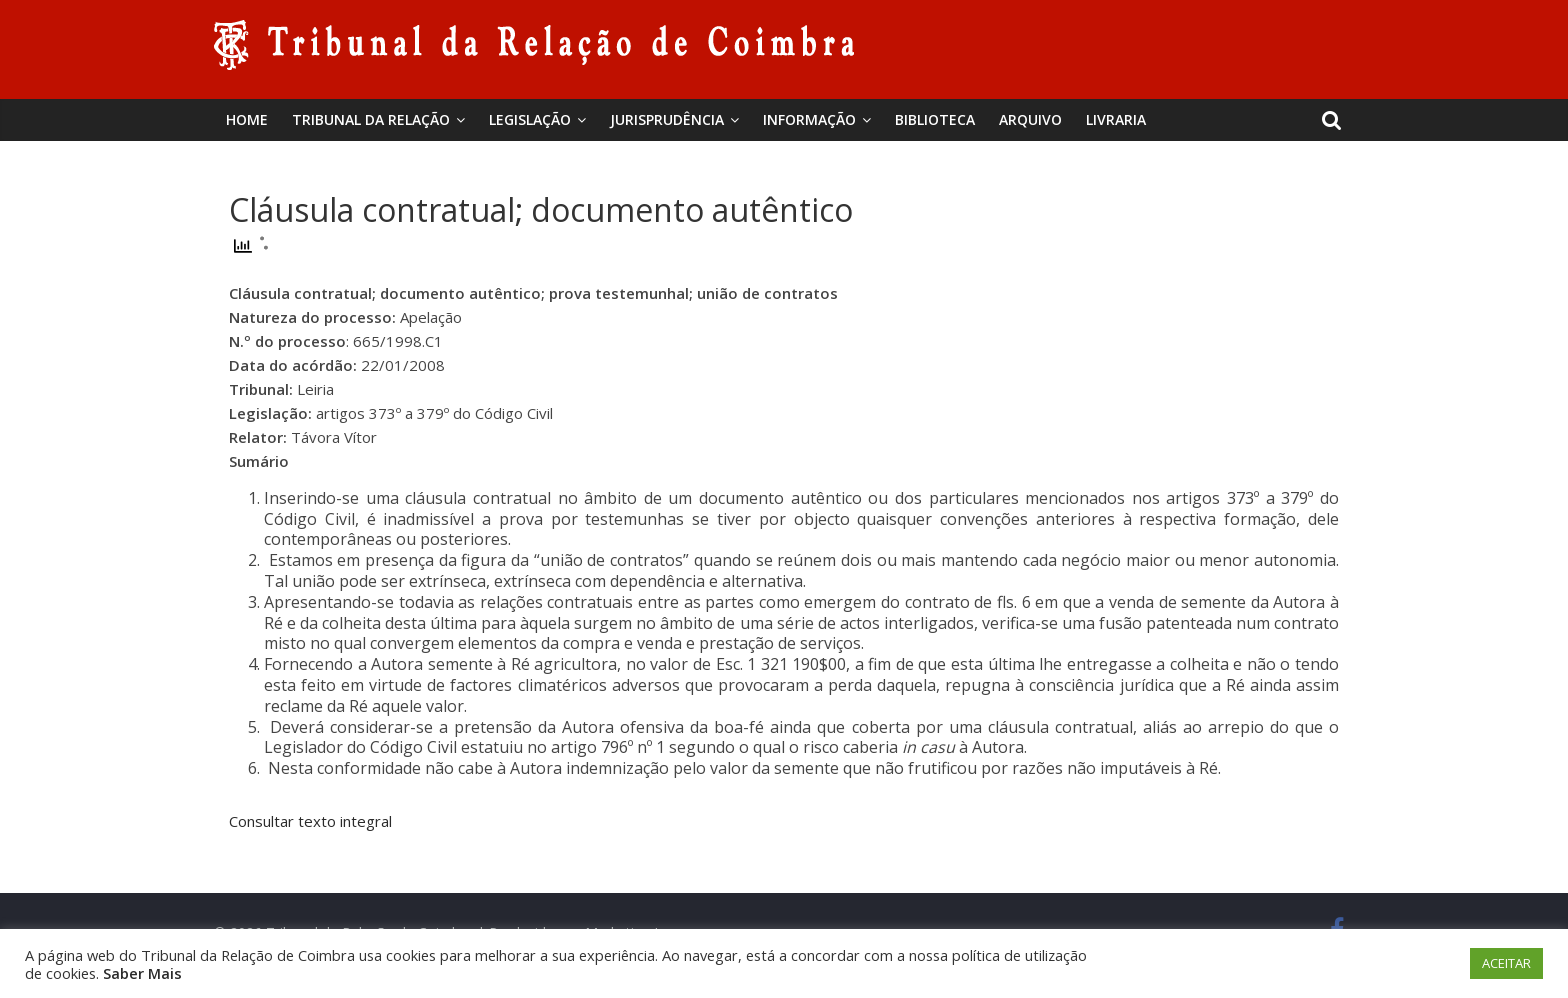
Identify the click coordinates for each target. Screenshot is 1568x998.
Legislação (530, 119)
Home (247, 119)
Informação (809, 119)
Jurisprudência (667, 119)
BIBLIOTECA (935, 119)
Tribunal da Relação (371, 119)
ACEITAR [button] (1506, 963)
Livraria (1116, 119)
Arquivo (1030, 119)
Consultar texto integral (310, 821)
